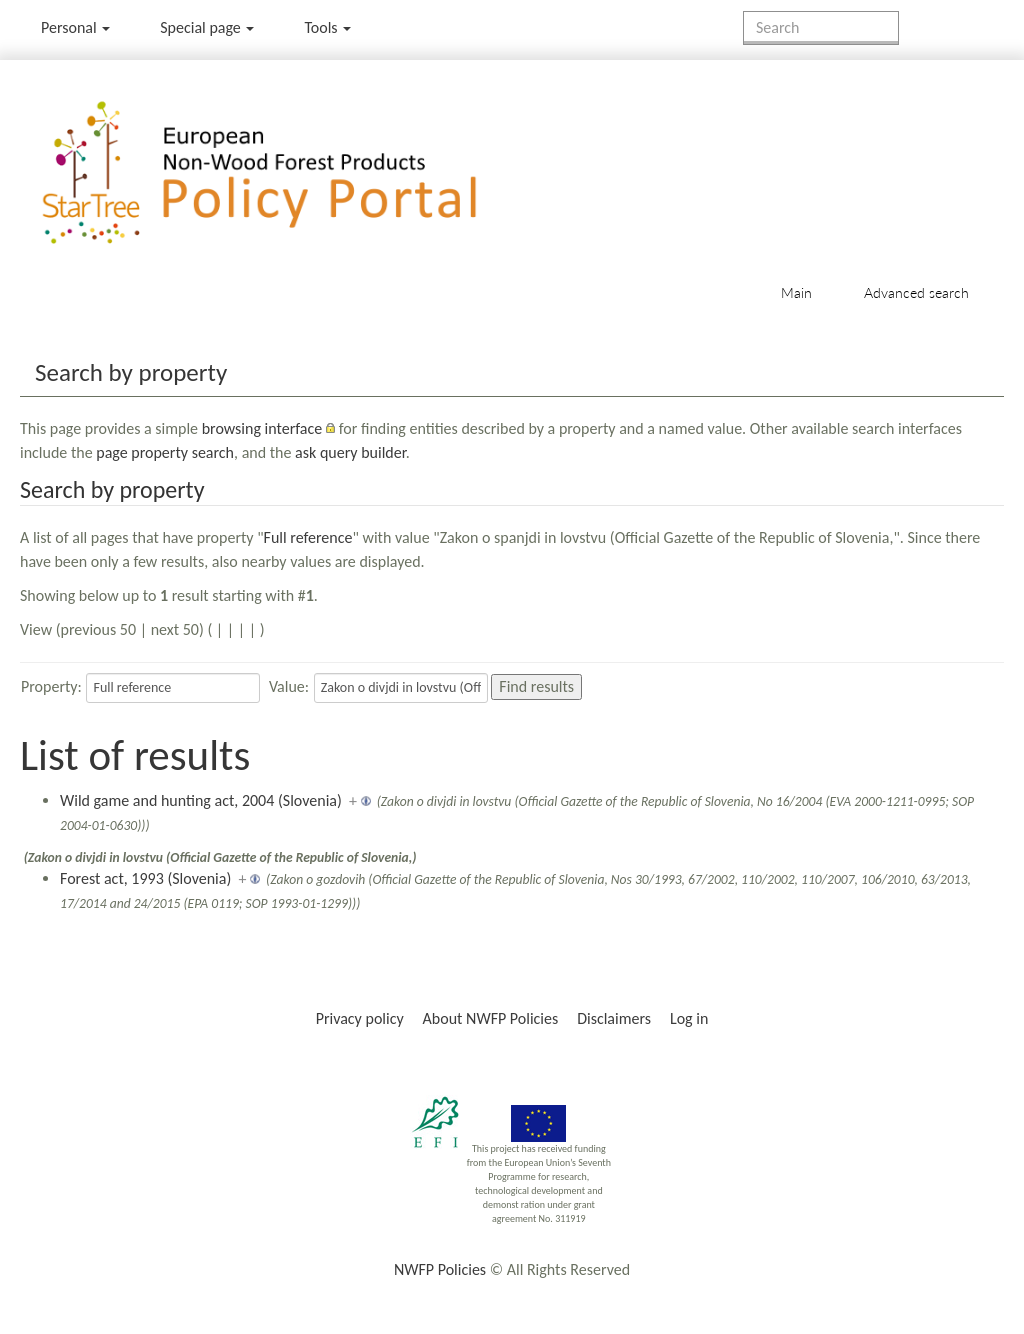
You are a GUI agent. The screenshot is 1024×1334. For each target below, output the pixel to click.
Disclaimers (614, 1018)
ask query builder (350, 452)
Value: (289, 686)
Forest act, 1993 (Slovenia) (145, 878)
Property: (51, 686)
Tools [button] (327, 27)
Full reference (308, 537)
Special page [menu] (207, 27)
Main (796, 292)
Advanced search (916, 292)
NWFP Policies (440, 1269)
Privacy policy (360, 1018)
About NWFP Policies (491, 1018)
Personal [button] (75, 27)
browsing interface (262, 428)
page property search (165, 452)
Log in (689, 1018)
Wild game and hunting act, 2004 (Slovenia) (201, 800)
